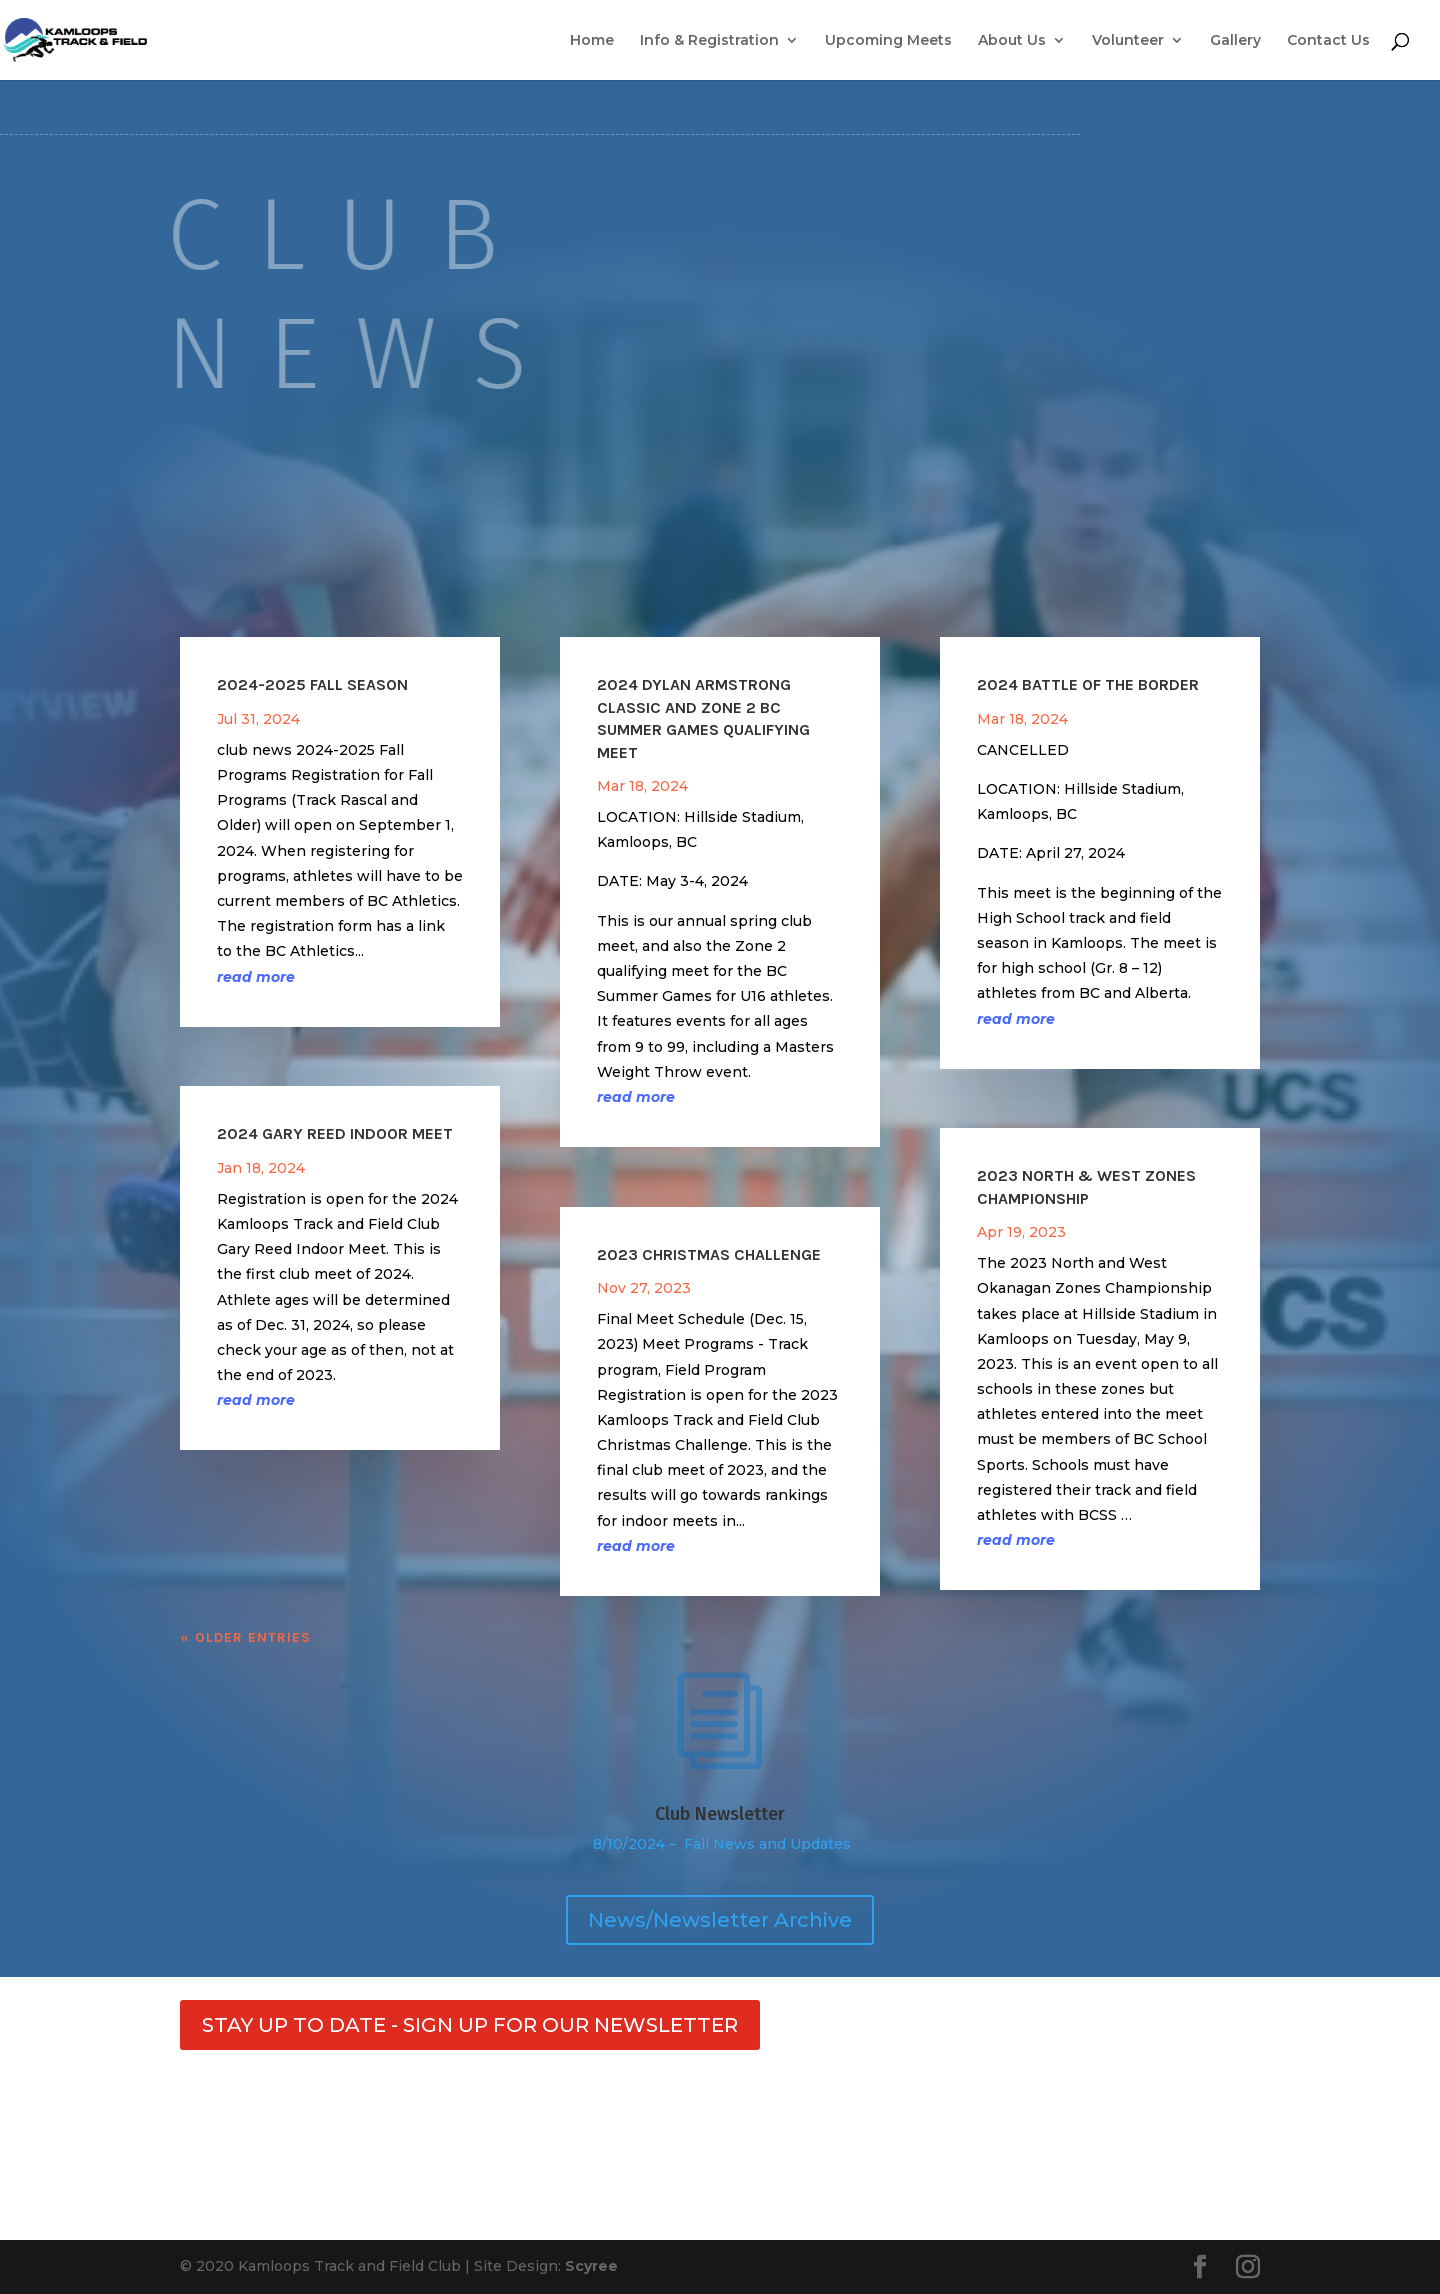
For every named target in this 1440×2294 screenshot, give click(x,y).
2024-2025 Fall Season (312, 684)
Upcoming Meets (888, 41)
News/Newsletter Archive (720, 1920)
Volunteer (1128, 41)
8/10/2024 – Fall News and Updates (720, 1844)
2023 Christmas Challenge (709, 1254)
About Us (1012, 41)
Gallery (1235, 41)
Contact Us (1328, 41)
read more (256, 977)
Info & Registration (709, 41)
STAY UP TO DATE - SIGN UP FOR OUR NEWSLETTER (470, 2025)
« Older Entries (245, 1637)
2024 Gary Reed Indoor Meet (335, 1133)
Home (592, 41)
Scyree (591, 2266)
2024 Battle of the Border (1088, 684)
